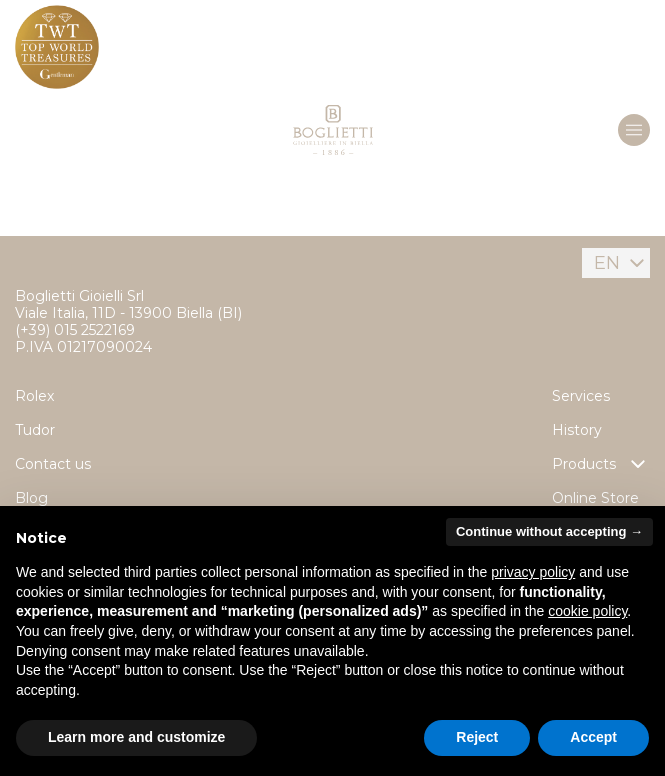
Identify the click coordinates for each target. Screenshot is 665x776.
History (577, 430)
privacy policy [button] (533, 572)
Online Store (595, 498)
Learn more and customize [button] (136, 737)
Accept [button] (593, 737)
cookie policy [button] (587, 611)
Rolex (34, 396)
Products (601, 464)
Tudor (35, 430)
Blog (31, 498)
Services (581, 396)
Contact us (53, 464)
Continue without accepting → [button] (549, 531)
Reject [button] (477, 737)
